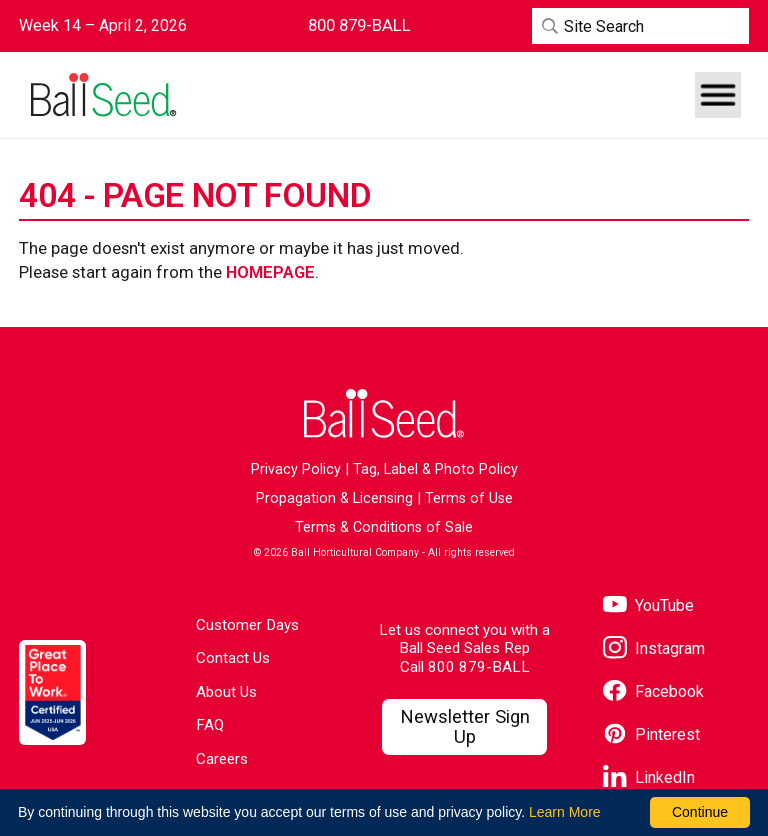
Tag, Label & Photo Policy (435, 469)
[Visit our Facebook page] (653, 692)
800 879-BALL (479, 667)
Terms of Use (469, 498)
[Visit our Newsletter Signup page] (464, 727)
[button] (718, 95)
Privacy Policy (296, 469)
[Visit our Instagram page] (654, 649)
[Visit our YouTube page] (648, 606)
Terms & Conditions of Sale (384, 527)
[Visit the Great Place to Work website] (52, 692)
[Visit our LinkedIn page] (649, 778)
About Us (226, 692)
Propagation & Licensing (334, 498)
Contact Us (233, 658)
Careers (222, 759)
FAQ (210, 725)
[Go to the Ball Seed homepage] (102, 95)
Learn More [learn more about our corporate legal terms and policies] (565, 812)
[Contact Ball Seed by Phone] (359, 25)
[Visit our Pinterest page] (651, 735)
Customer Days (247, 625)
